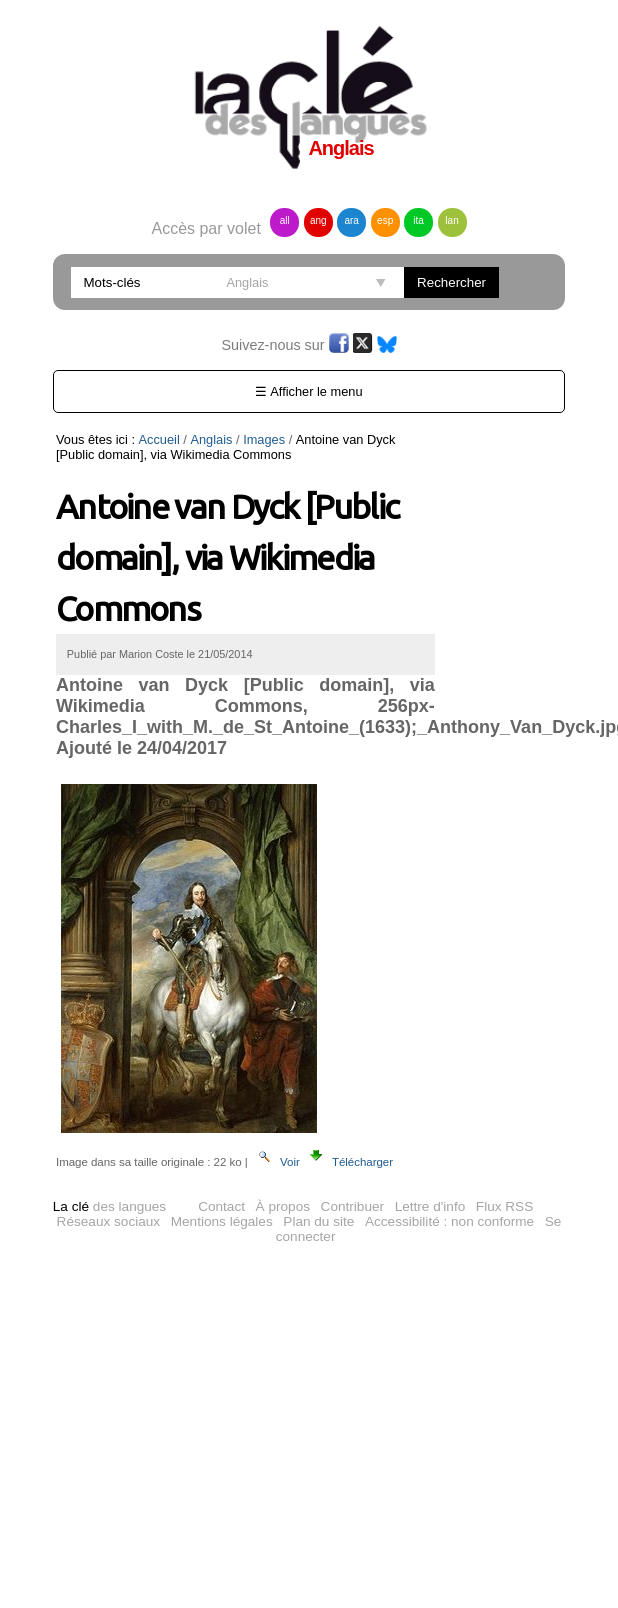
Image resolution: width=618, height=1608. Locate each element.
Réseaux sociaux (109, 1221)
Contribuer (352, 1206)
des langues (109, 1206)
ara (351, 220)
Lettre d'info (430, 1206)
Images (264, 439)
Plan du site (318, 1221)
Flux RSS (504, 1206)
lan (451, 220)
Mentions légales (222, 1221)
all (285, 220)
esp (385, 220)
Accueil (159, 439)
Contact (221, 1206)
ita (418, 220)
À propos (283, 1206)
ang (318, 220)
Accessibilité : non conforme (449, 1221)
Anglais (211, 439)
